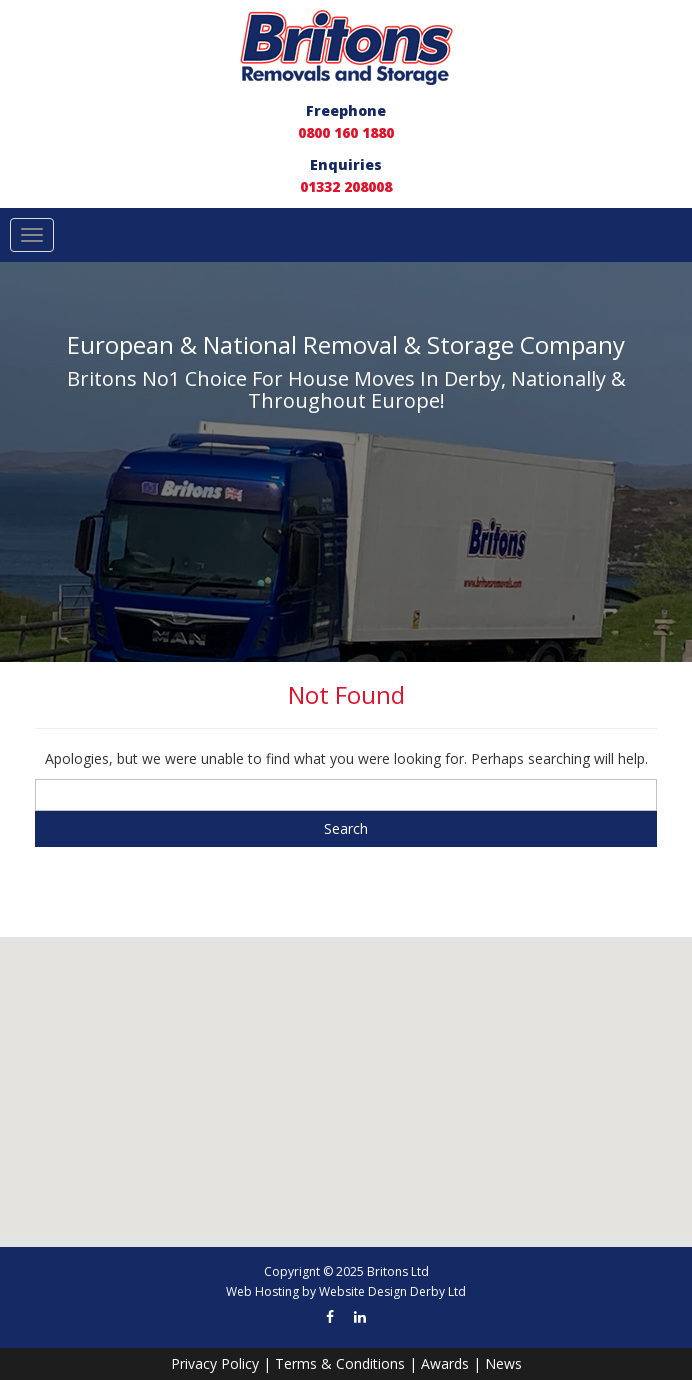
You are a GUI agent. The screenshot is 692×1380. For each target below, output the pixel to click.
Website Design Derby (382, 1291)
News (503, 1363)
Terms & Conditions (340, 1363)
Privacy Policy (215, 1363)
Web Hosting (262, 1291)
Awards (445, 1363)
